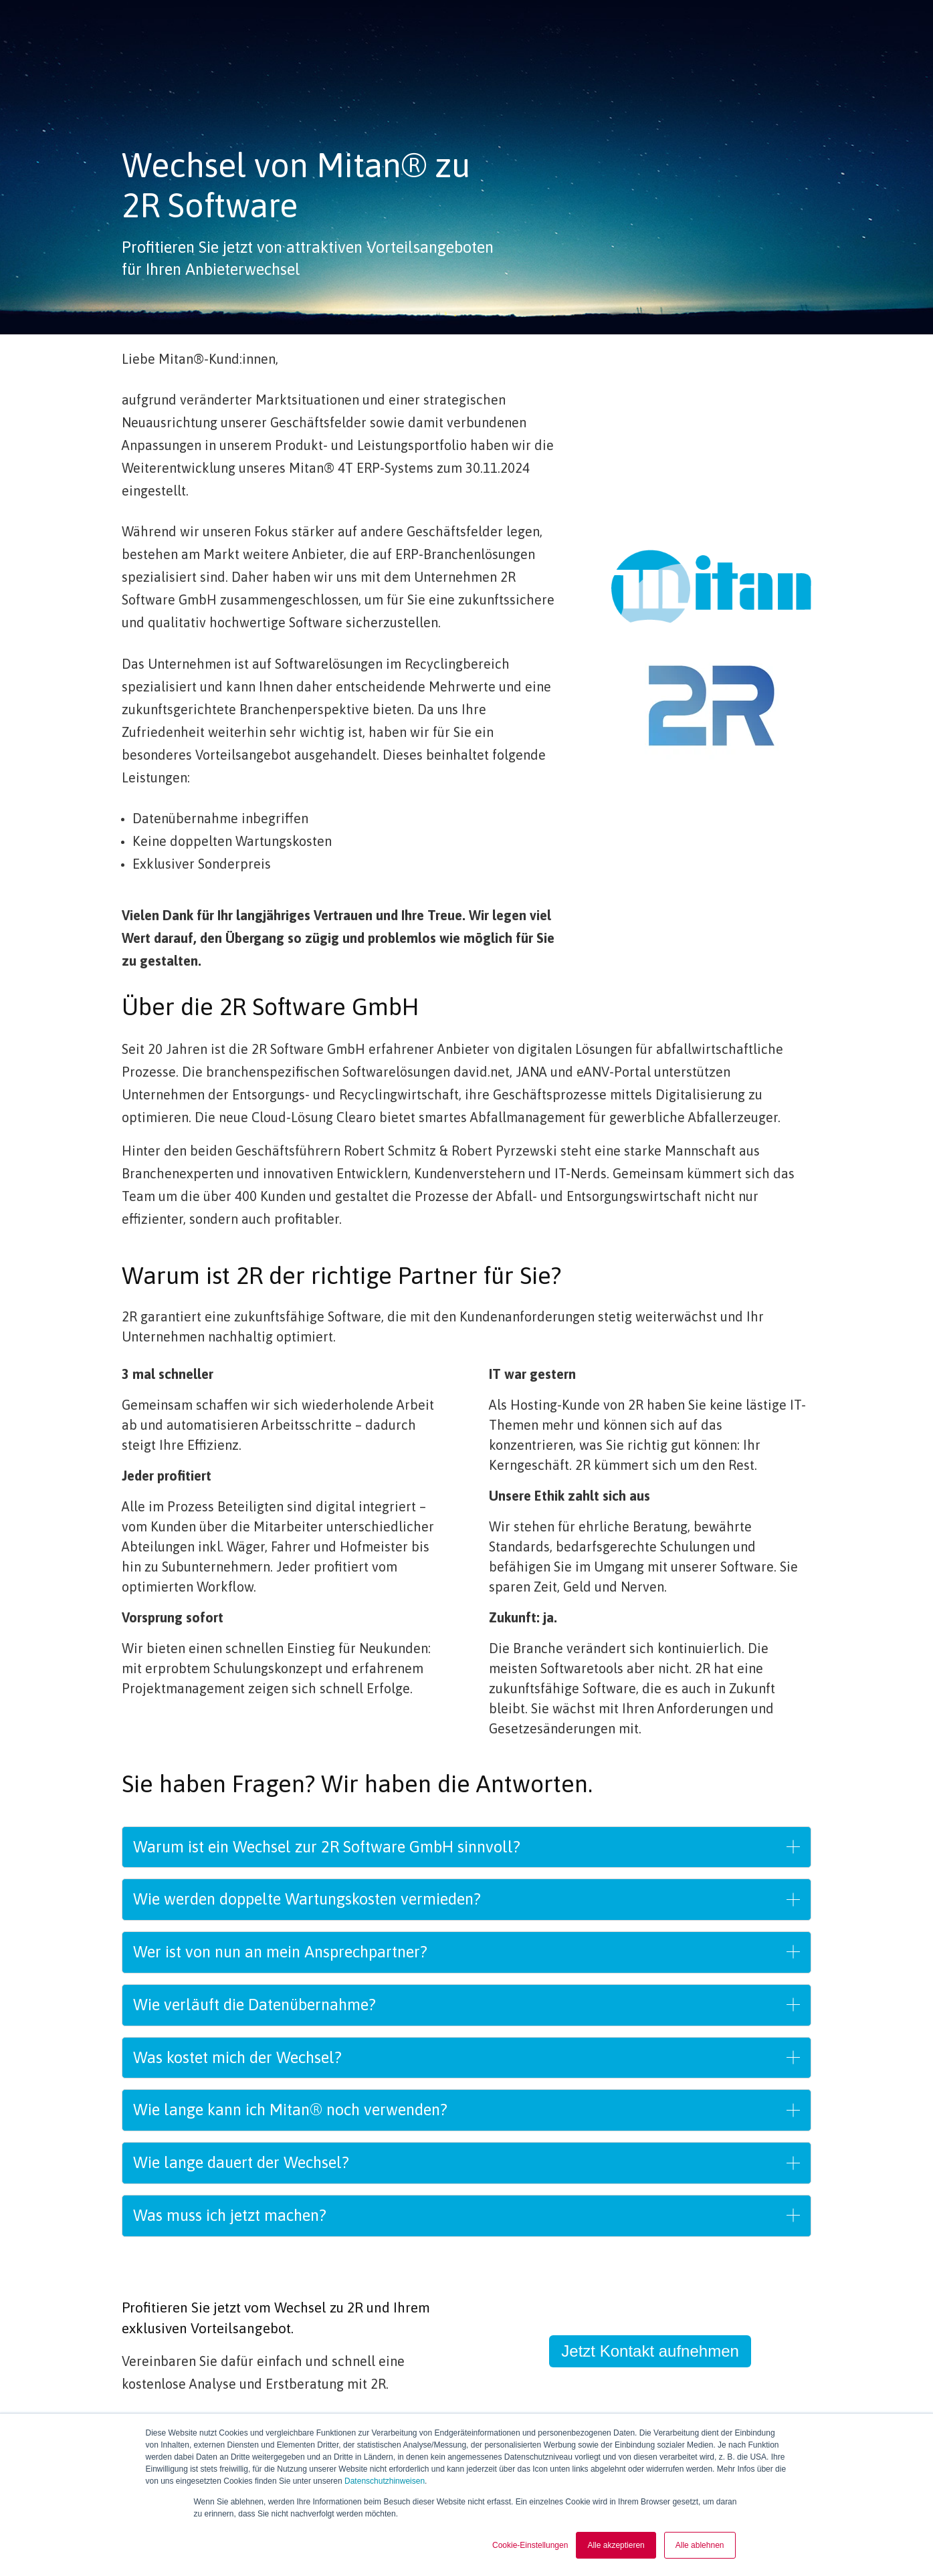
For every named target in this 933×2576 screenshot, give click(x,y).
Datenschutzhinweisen (384, 2481)
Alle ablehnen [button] (700, 2545)
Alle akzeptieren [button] (615, 2545)
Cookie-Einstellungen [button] (530, 2545)
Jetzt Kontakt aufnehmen (650, 2351)
